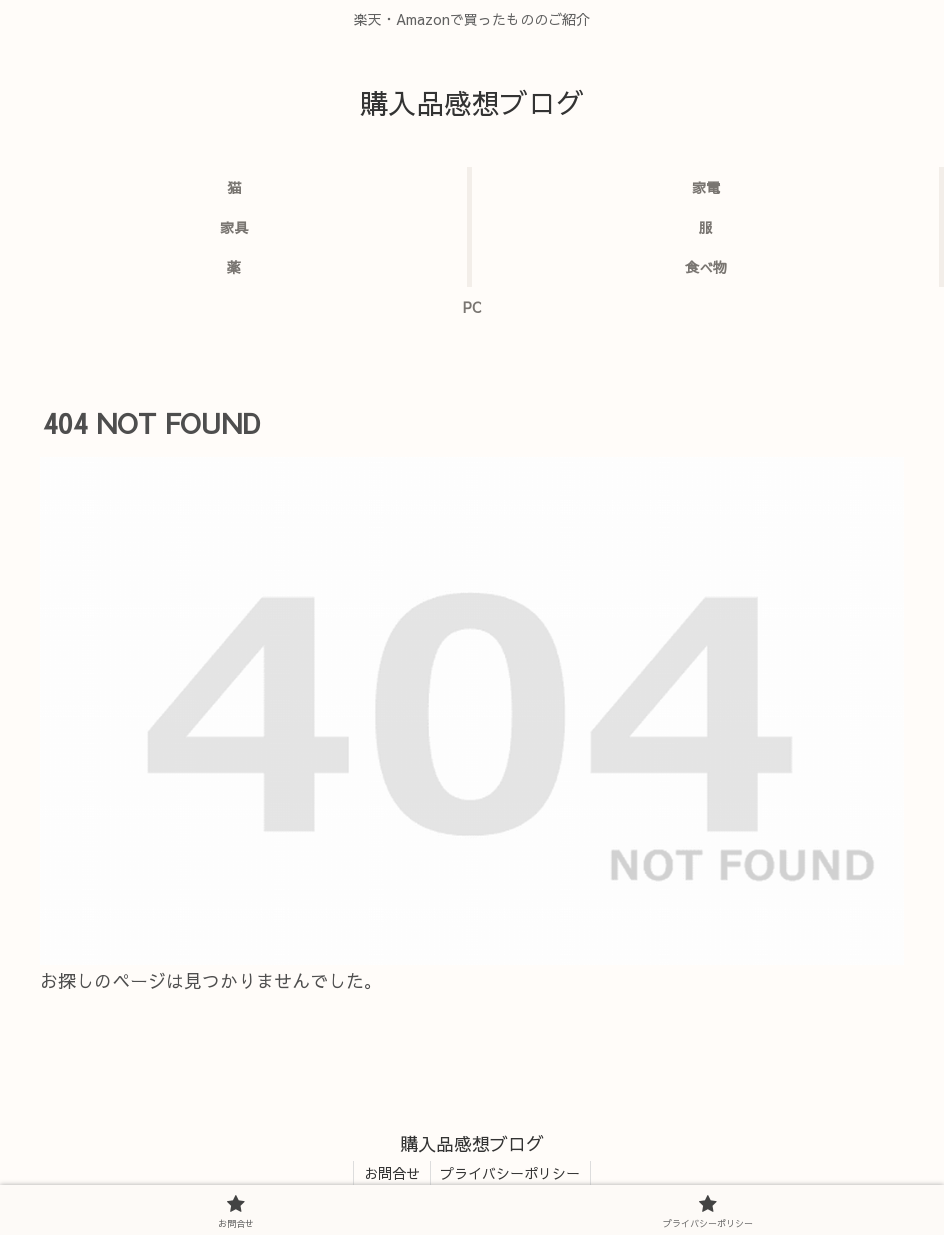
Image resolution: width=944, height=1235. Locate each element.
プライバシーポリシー (511, 1173)
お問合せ (392, 1173)
